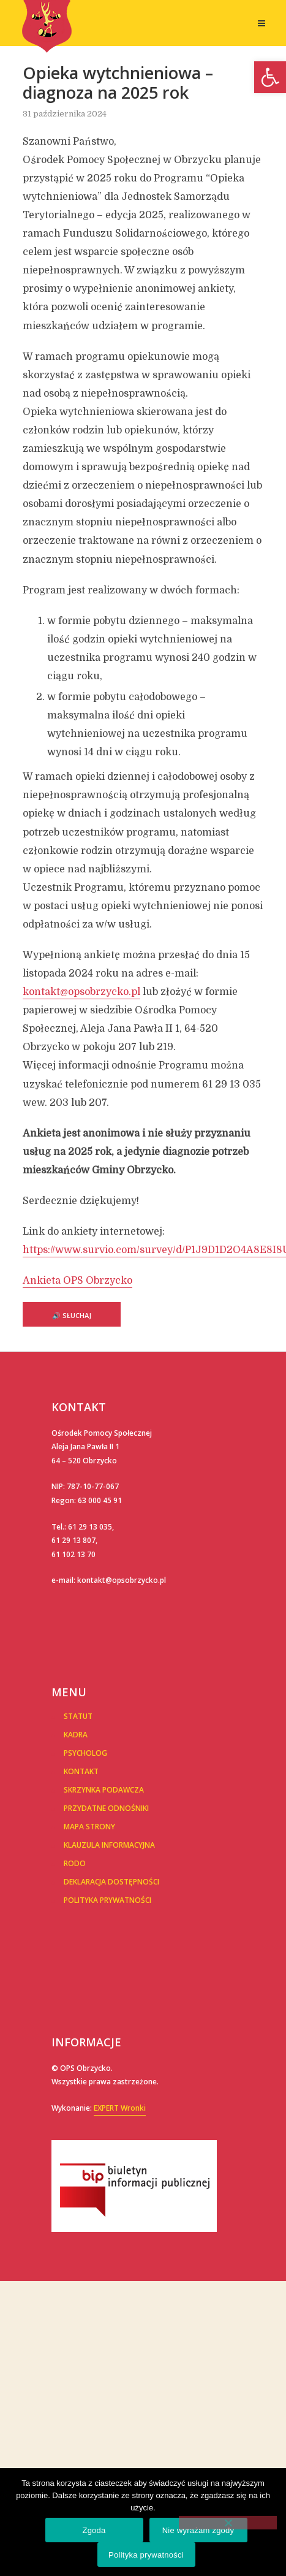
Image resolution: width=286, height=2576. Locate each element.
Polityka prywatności (146, 2554)
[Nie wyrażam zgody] (228, 2522)
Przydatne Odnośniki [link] (106, 1808)
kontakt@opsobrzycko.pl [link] (81, 991)
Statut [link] (78, 1716)
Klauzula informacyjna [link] (109, 1845)
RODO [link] (75, 1863)
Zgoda (93, 2530)
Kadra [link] (76, 1734)
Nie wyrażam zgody (198, 2530)
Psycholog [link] (85, 1753)
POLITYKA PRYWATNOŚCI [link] (107, 1900)
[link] (270, 77)
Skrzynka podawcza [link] (104, 1790)
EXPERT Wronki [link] (120, 2108)
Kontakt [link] (81, 1771)
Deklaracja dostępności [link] (111, 1882)
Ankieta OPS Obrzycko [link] (77, 1280)
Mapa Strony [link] (89, 1826)
